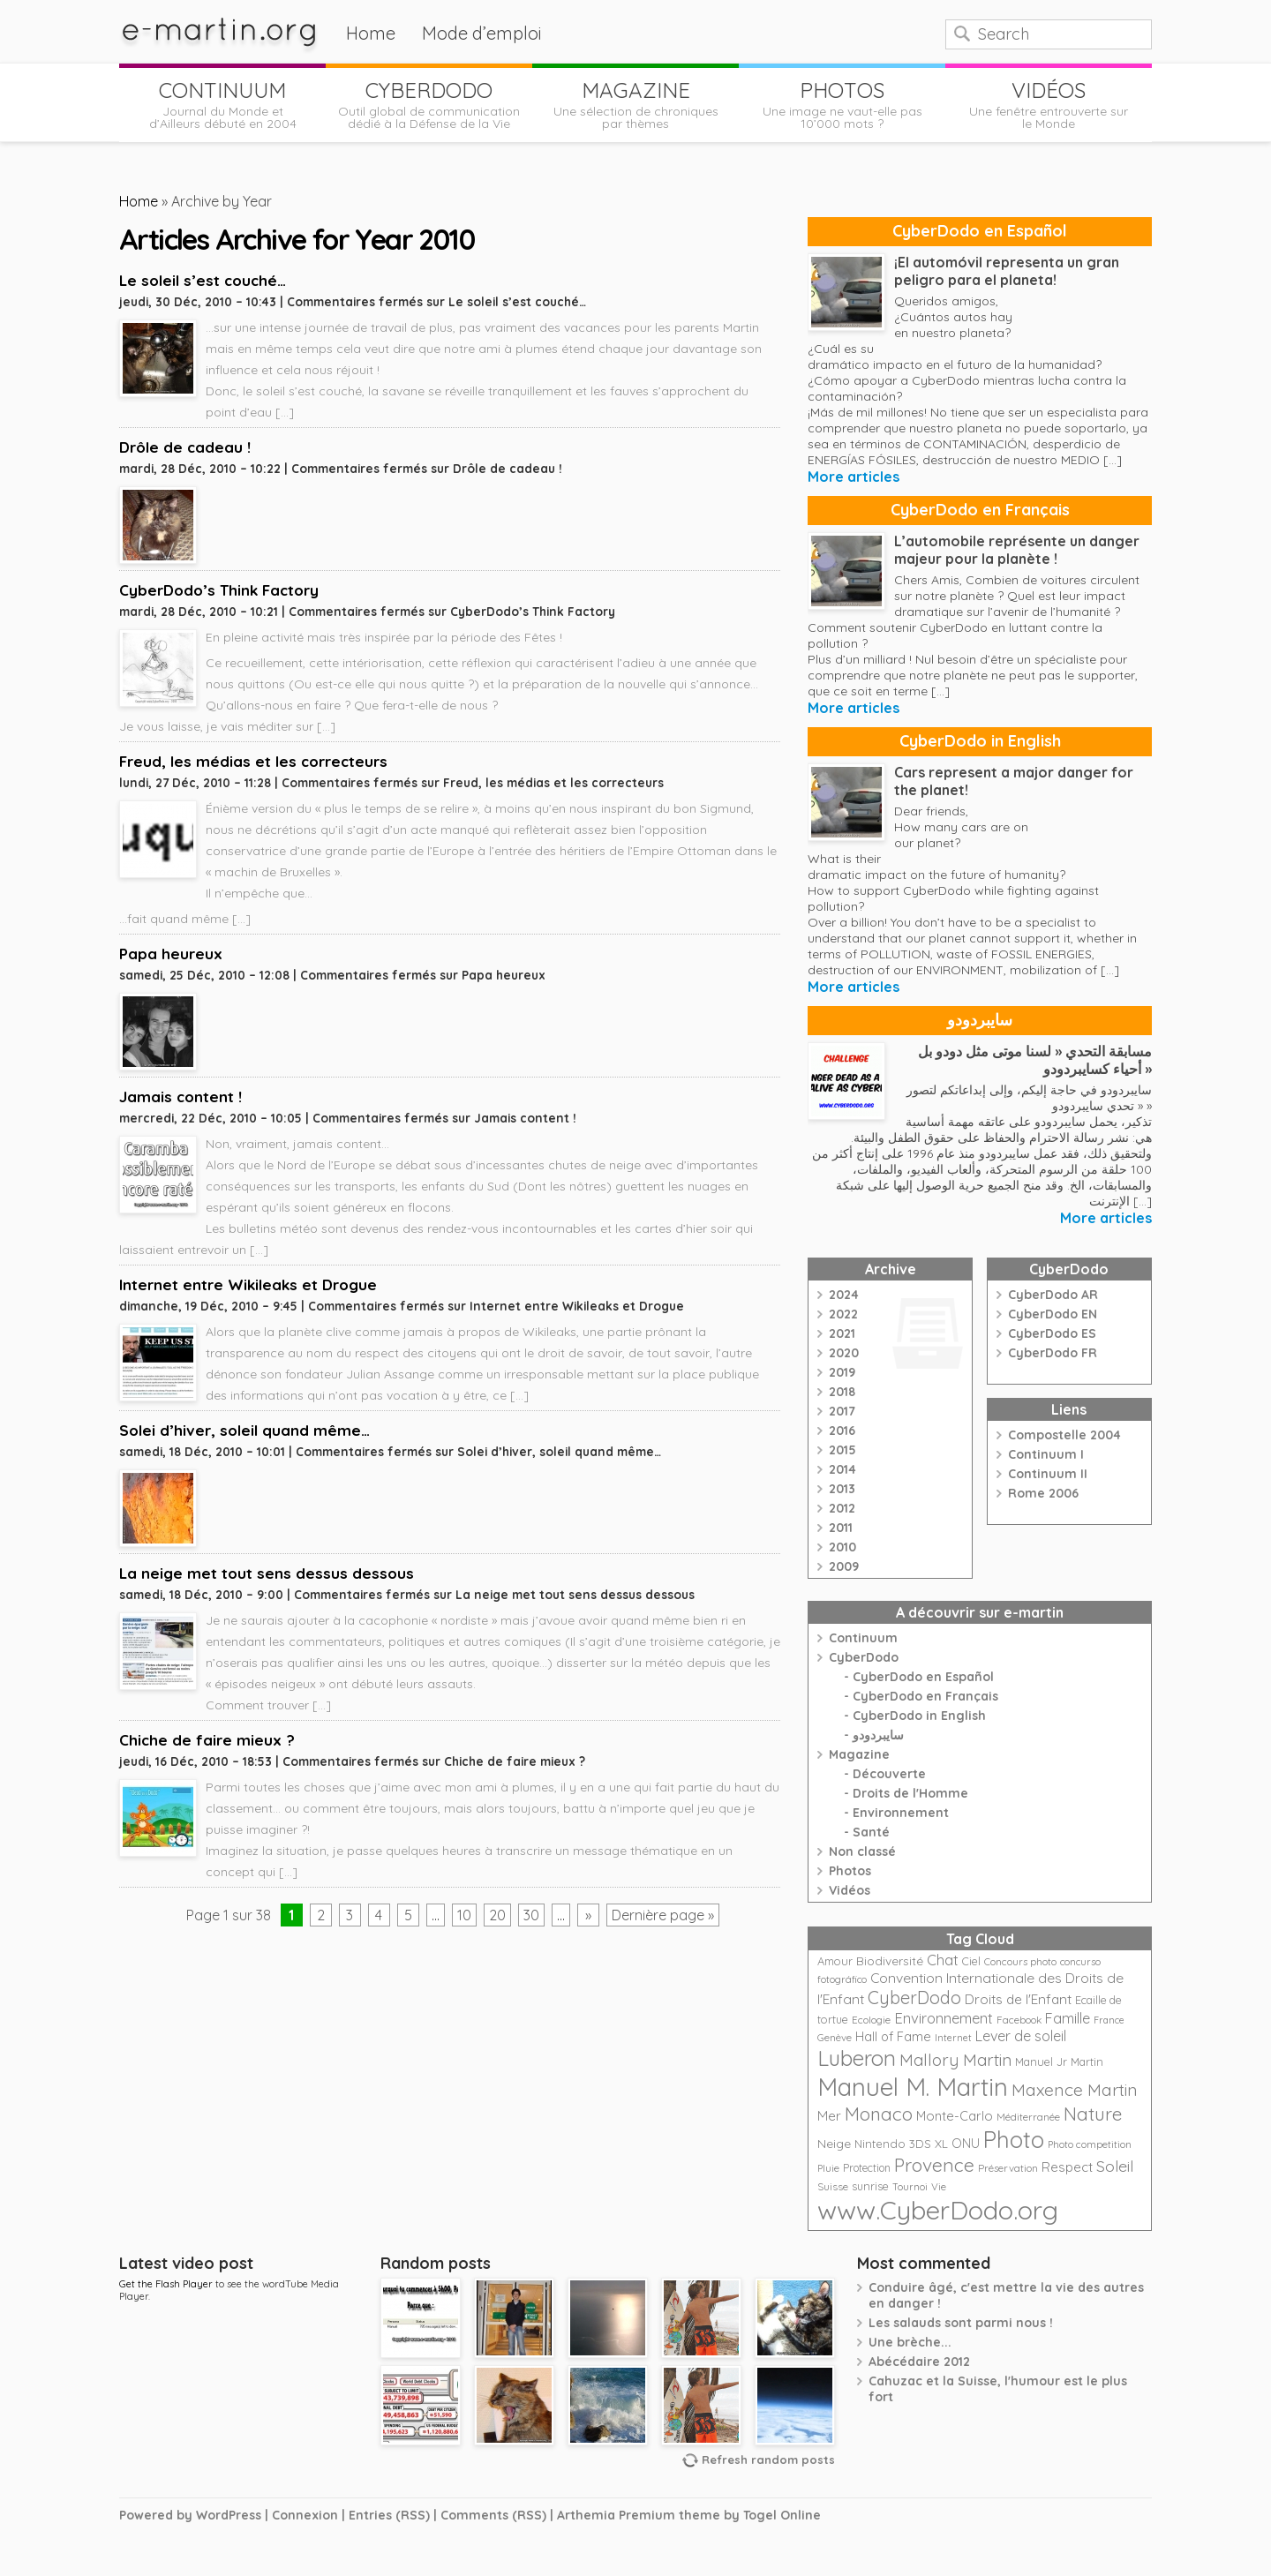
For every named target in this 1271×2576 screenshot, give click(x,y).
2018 (842, 1392)
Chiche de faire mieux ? (207, 1740)
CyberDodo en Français (980, 509)
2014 (842, 1469)
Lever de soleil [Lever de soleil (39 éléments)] (1020, 2036)
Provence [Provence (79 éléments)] (934, 2164)
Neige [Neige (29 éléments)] (834, 2144)
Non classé (862, 1851)
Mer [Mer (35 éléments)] (829, 2115)
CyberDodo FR (1052, 1353)
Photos (850, 1871)
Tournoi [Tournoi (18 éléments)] (910, 2187)
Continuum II (1047, 1474)
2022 (843, 1314)
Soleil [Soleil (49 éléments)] (1114, 2165)
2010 (842, 1547)
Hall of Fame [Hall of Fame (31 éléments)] (893, 2036)
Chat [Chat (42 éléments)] (943, 1959)
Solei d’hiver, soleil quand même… (244, 1430)
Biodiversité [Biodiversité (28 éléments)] (889, 1960)
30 (531, 1915)
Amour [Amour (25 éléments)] (835, 1961)
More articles (853, 476)
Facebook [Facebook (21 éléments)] (1019, 2019)
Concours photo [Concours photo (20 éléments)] (1020, 1962)
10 (464, 1915)
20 (497, 1915)
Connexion (305, 2515)
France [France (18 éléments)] (1109, 2020)
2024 (844, 1295)
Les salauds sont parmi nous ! (961, 2323)
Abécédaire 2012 (919, 2361)
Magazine (859, 1754)
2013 (842, 1489)
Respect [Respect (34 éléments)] (1067, 2167)
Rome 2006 (1043, 1493)
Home (370, 33)
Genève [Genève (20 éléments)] (834, 2038)
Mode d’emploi (482, 33)
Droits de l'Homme (910, 1793)
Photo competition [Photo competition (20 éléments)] (1090, 2144)
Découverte (889, 1774)
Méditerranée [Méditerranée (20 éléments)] (1028, 2117)
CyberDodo (864, 1657)
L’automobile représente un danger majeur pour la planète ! (1016, 549)
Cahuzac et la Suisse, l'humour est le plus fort (998, 2389)
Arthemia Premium (616, 2515)
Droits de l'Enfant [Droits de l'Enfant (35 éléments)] (1018, 1999)
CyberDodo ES (1052, 1333)
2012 (842, 1508)
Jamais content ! (180, 1096)
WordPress (228, 2515)
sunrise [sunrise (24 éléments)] (870, 2186)
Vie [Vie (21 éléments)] (938, 2186)
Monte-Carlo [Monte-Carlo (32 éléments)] (954, 2115)
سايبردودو (979, 1020)
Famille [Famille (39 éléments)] (1067, 2018)
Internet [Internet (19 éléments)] (953, 2038)
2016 (842, 1430)
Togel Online (782, 2515)
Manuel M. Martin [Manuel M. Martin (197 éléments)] (912, 2086)
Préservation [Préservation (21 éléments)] (1008, 2167)
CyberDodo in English (980, 741)
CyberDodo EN (1052, 1314)
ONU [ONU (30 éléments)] (965, 2144)
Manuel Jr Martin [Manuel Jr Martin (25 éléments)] (1059, 2061)
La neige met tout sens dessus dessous (266, 1573)
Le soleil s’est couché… (202, 280)
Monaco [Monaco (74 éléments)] (879, 2113)
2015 (842, 1450)
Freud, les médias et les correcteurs (253, 761)
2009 (844, 1566)
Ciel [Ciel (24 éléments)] (971, 1961)
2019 (842, 1372)
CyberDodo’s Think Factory (219, 590)
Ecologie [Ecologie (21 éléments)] (871, 2019)
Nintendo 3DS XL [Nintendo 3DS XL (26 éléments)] (901, 2144)
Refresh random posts (768, 2459)
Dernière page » (663, 1915)
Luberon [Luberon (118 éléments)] (856, 2058)
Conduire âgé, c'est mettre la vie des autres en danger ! (1006, 2295)
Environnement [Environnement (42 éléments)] (943, 2018)
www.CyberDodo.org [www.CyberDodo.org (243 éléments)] (937, 2210)
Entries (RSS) (389, 2515)
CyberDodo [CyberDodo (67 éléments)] (914, 1997)
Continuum (863, 1638)
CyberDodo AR (1053, 1295)
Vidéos (849, 1890)
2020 (844, 1353)
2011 (841, 1528)
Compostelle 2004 (1064, 1435)
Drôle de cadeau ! (185, 447)
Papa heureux (170, 953)
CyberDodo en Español (979, 231)
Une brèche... (910, 2342)
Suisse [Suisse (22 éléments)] (832, 2186)
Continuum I (1046, 1454)
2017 (842, 1411)
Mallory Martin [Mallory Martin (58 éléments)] (955, 2059)
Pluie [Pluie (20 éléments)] (828, 2168)
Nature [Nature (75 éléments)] (1093, 2113)
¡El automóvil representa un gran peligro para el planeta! (1006, 271)
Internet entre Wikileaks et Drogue (248, 1284)
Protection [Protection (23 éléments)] (867, 2167)
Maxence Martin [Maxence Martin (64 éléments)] (1075, 2089)
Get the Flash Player (166, 2284)
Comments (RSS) (493, 2515)
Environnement (901, 1813)
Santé (871, 1832)
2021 (842, 1333)
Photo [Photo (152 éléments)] (1013, 2139)
